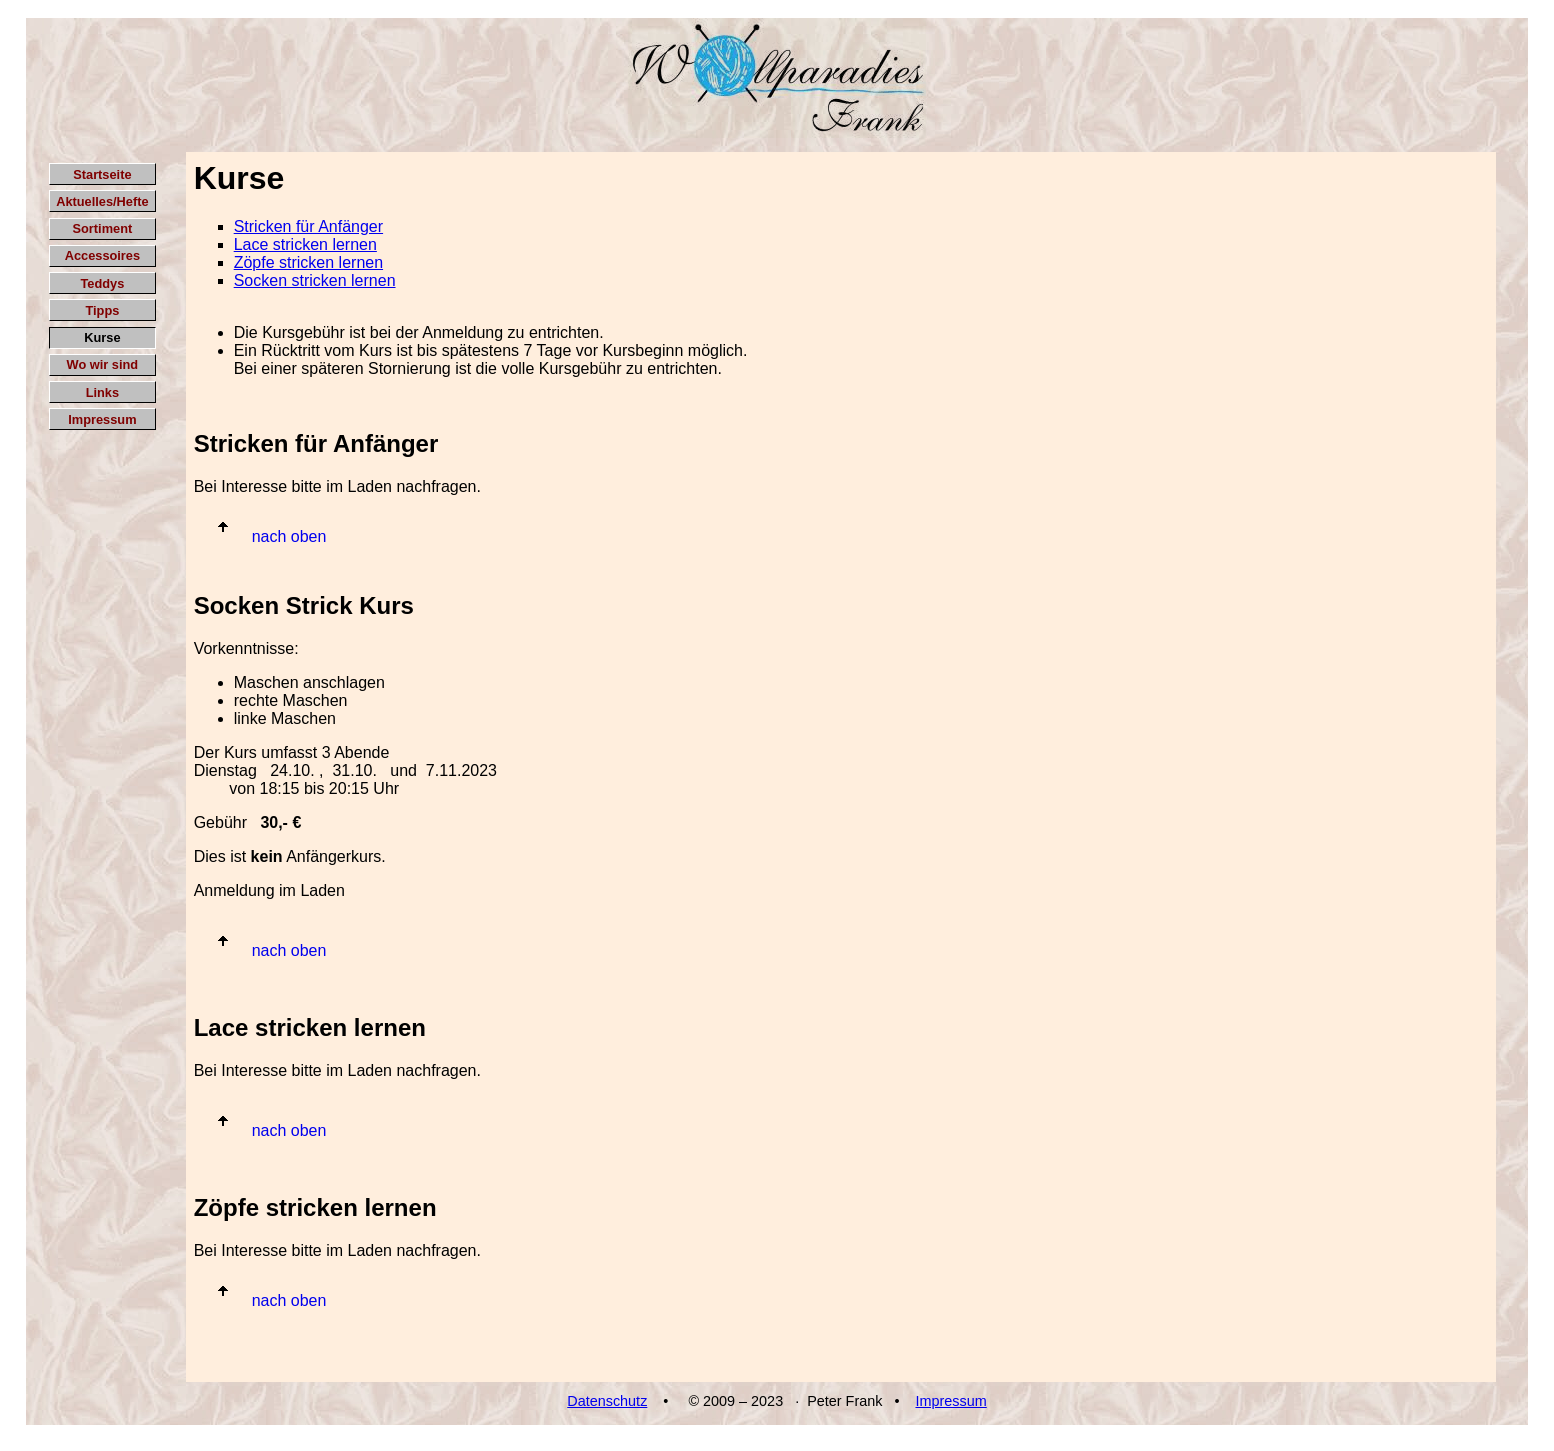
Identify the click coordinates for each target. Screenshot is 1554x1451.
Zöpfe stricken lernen (308, 262)
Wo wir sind (103, 364)
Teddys (102, 283)
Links (102, 392)
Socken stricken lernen (315, 280)
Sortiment (103, 228)
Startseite (102, 174)
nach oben (289, 536)
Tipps (102, 310)
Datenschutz (607, 1401)
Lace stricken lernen (305, 244)
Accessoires (102, 255)
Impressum (102, 419)
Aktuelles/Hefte (102, 201)
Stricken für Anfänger (308, 226)
